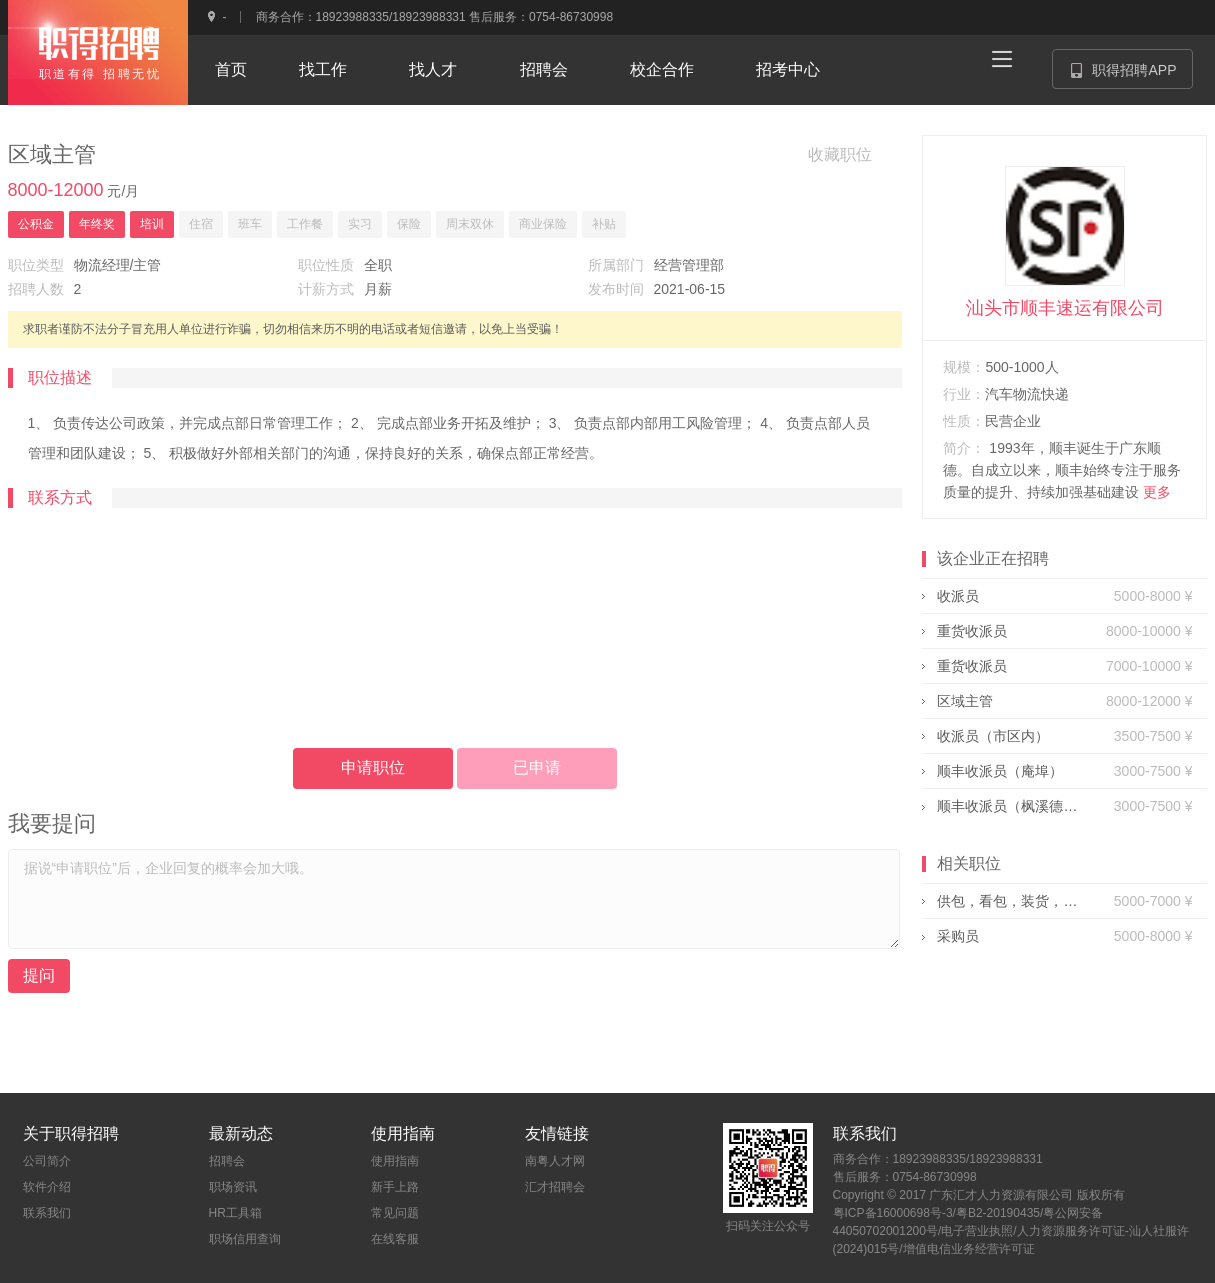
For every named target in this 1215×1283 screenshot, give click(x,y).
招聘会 (227, 1161)
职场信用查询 (245, 1239)
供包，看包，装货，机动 (1007, 901)
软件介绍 (47, 1187)
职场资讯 (233, 1187)
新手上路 (395, 1187)
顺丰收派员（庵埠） (1000, 771)
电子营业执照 (977, 1231)
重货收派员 (972, 631)
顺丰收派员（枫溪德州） (1007, 806)
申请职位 (373, 767)
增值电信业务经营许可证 (969, 1249)
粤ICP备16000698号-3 (893, 1213)
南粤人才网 (555, 1161)
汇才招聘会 (555, 1187)
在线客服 (395, 1239)
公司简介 (47, 1161)
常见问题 (395, 1213)
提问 (39, 975)
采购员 (958, 936)
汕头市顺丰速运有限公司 (1065, 308)
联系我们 (47, 1213)
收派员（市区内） (993, 736)
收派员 (958, 596)
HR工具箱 (235, 1213)
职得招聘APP (1131, 75)
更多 (1157, 492)
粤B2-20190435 (998, 1213)
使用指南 (395, 1161)
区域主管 (965, 701)
